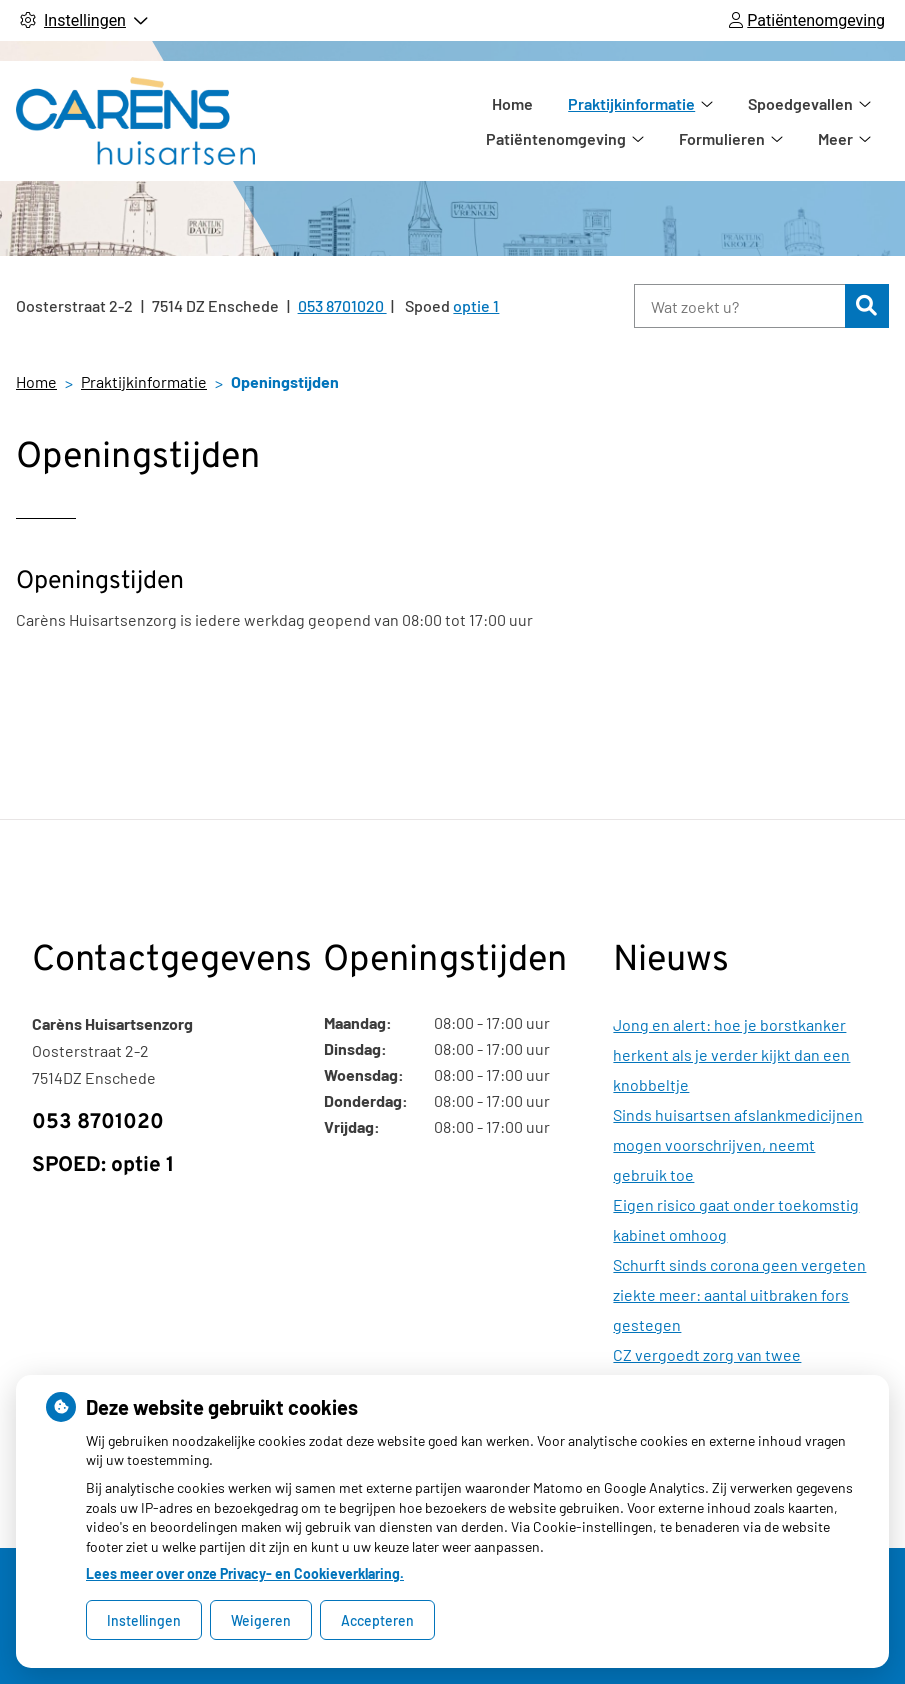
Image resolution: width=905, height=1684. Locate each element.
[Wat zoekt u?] (739, 306)
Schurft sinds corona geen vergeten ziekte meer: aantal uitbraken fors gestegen (739, 1294)
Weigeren (261, 1620)
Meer (835, 120)
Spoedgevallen (712, 120)
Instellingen (144, 1620)
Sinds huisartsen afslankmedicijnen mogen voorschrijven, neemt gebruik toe (738, 1144)
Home (424, 120)
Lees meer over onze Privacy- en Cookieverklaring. (245, 1573)
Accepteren (377, 1620)
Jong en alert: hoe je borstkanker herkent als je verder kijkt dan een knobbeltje (731, 1054)
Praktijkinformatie (543, 120)
